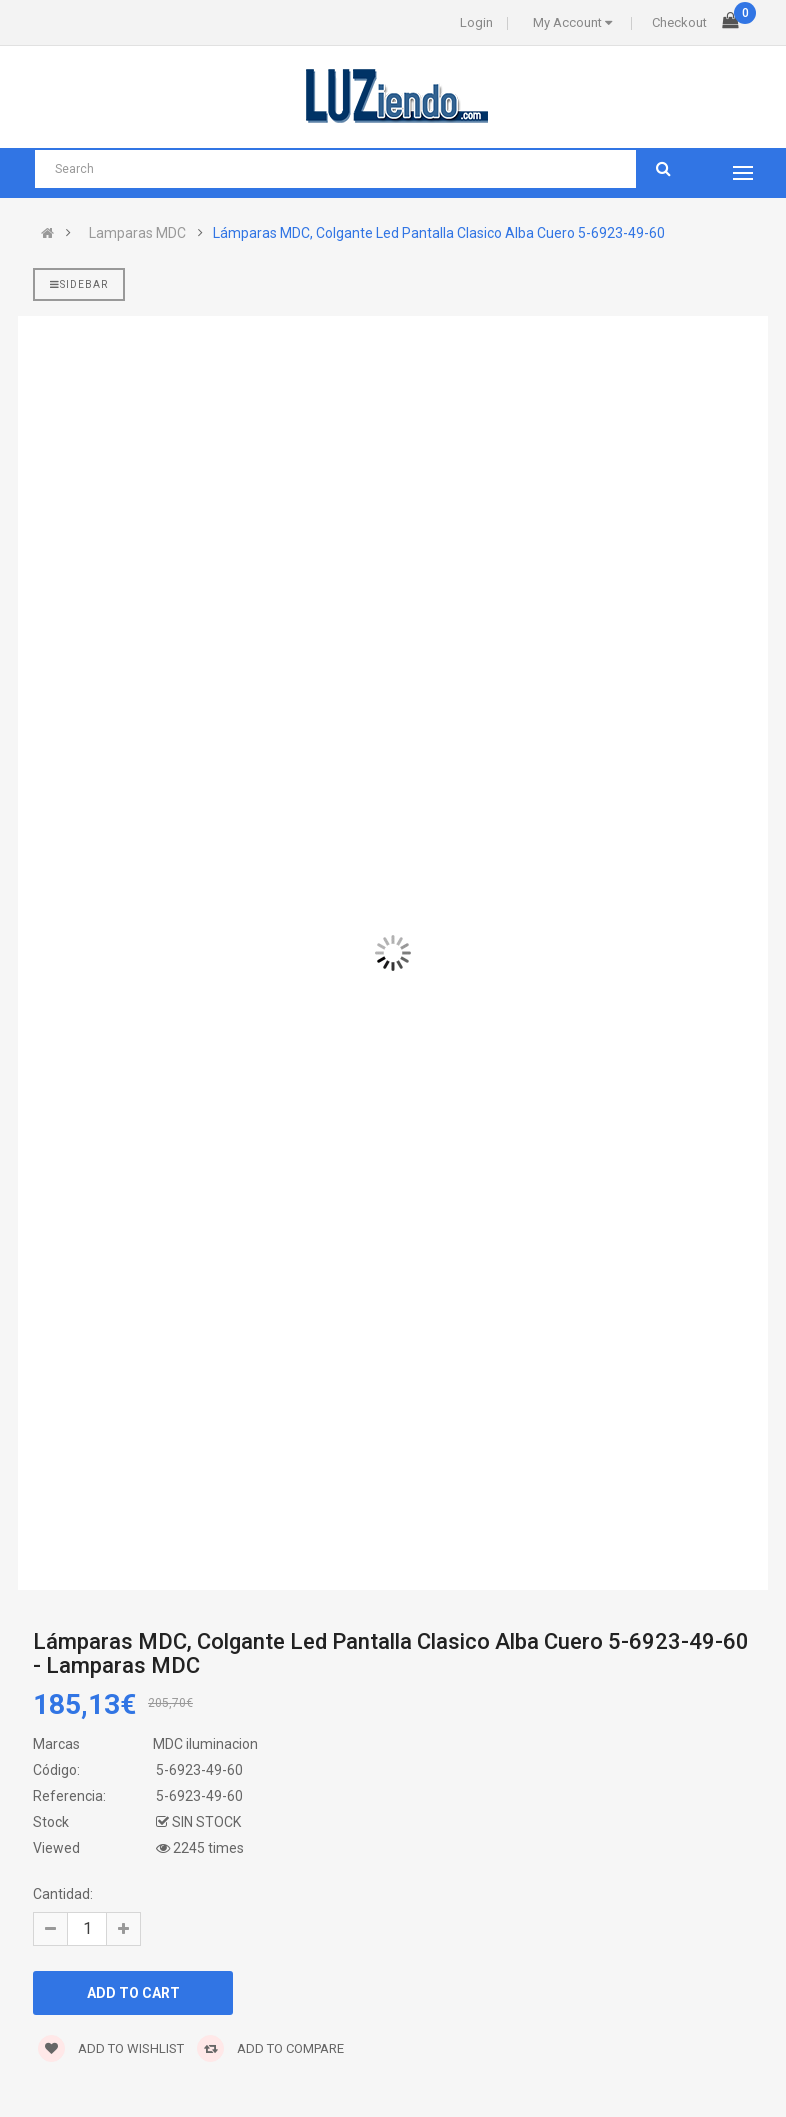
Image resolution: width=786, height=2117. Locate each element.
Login (476, 22)
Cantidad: (63, 1894)
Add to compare (270, 2048)
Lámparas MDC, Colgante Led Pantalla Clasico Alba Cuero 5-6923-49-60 (439, 233)
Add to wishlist (111, 2048)
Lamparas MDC (137, 233)
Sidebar (79, 284)
